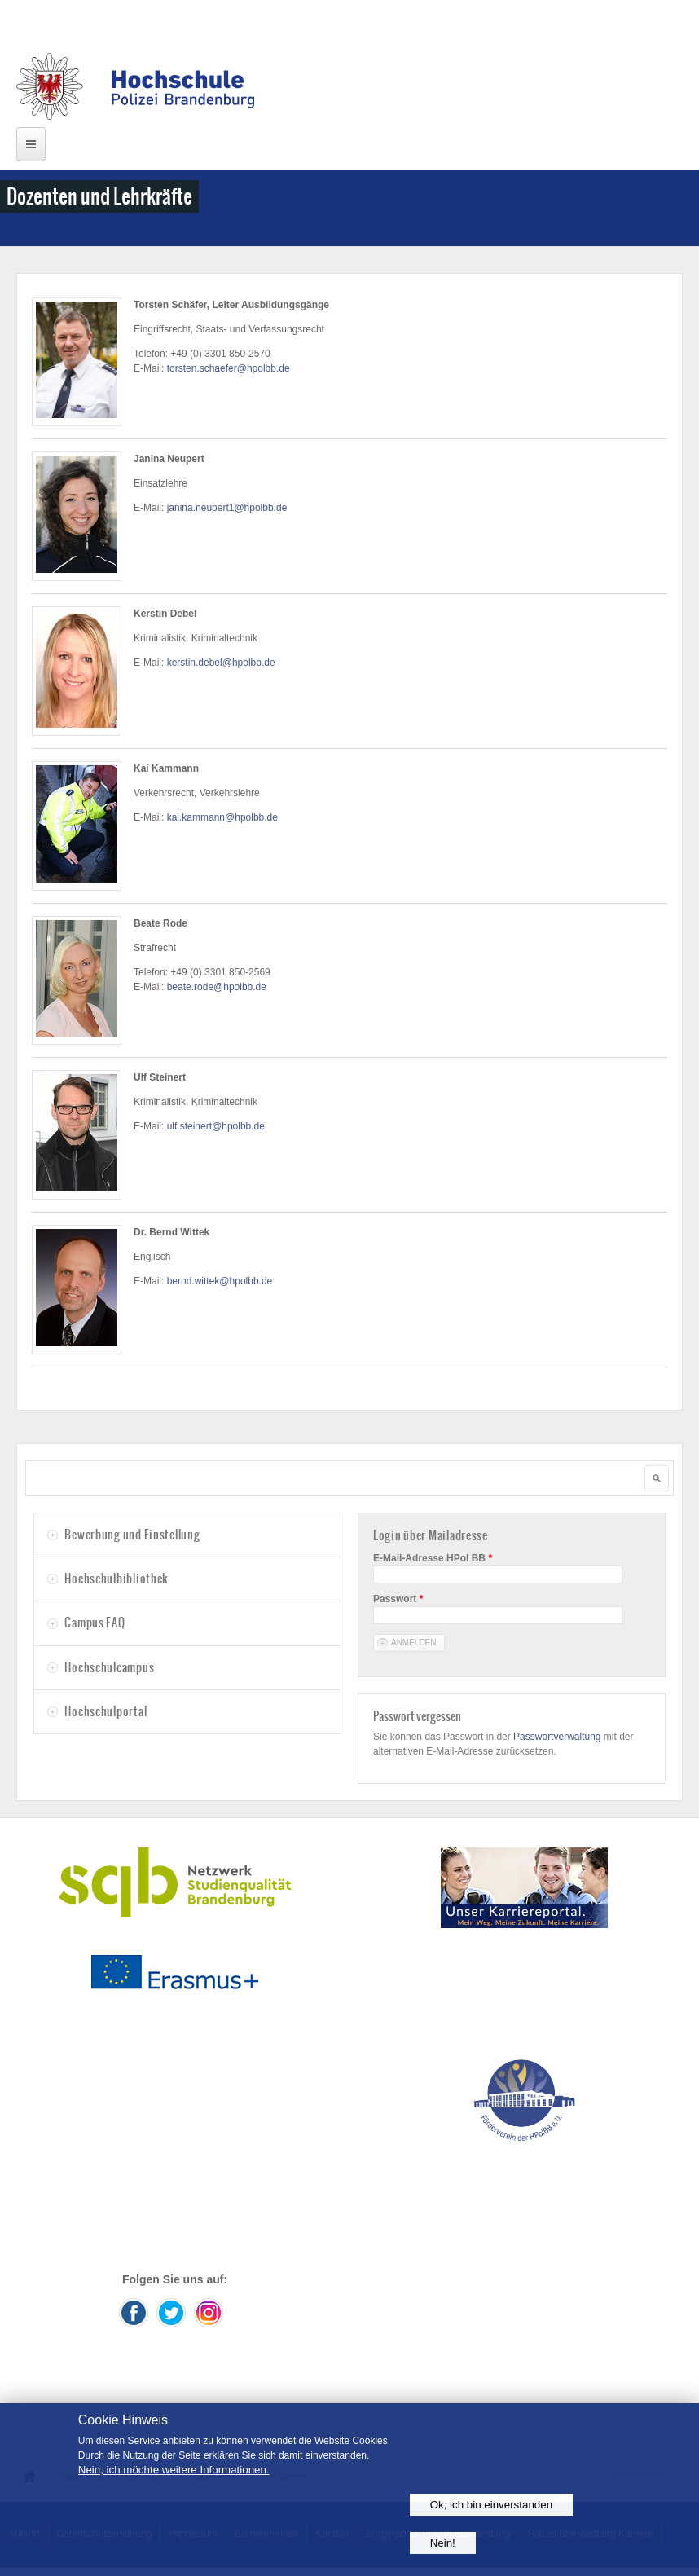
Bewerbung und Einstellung (132, 1534)
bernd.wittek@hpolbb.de (220, 1281)
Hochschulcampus (109, 1667)
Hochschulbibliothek (116, 1578)
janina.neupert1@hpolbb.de (227, 507)
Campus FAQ (94, 1622)
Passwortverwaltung (556, 1736)
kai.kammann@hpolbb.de (222, 817)
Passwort (398, 1599)
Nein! (442, 2543)
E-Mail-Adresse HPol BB (432, 1558)
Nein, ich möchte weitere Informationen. (174, 2470)
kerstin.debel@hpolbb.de (221, 662)
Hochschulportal (105, 1711)
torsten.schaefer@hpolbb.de (228, 368)
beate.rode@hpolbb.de (216, 987)
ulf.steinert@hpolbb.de (216, 1126)
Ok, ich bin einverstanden (491, 2505)
